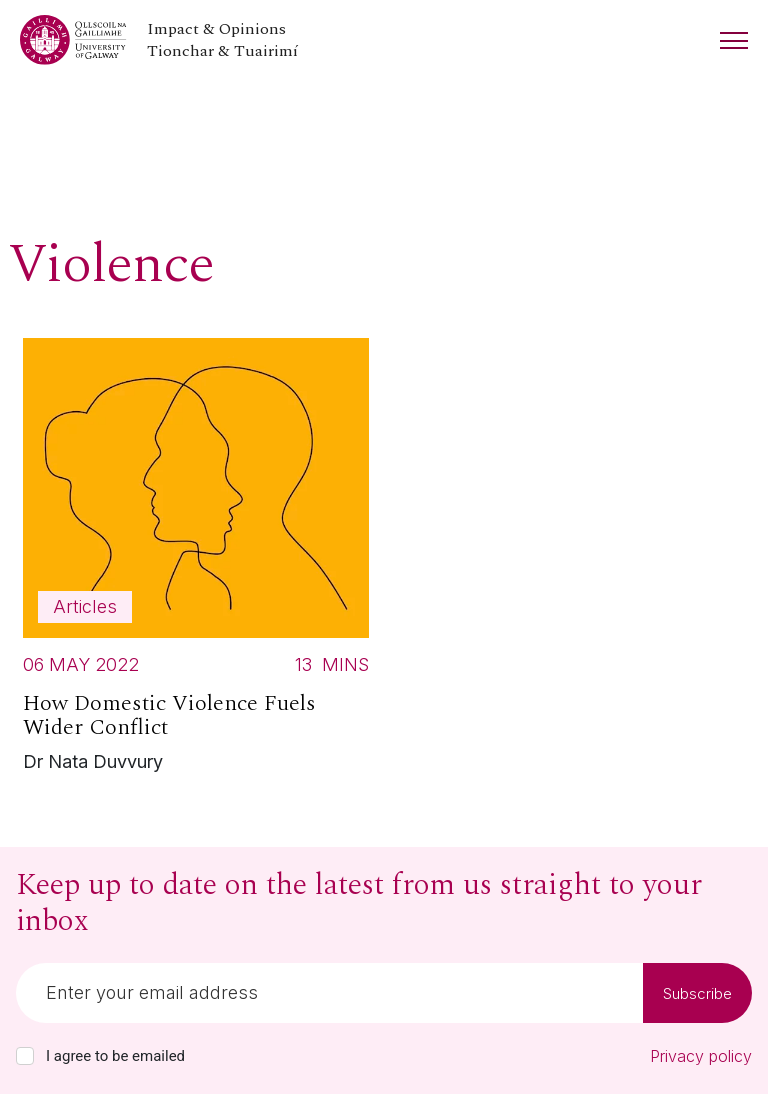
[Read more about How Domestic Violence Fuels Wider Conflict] (196, 560)
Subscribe (697, 993)
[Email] (329, 993)
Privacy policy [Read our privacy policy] (701, 1056)
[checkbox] (25, 1056)
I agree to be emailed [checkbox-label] (115, 1056)
